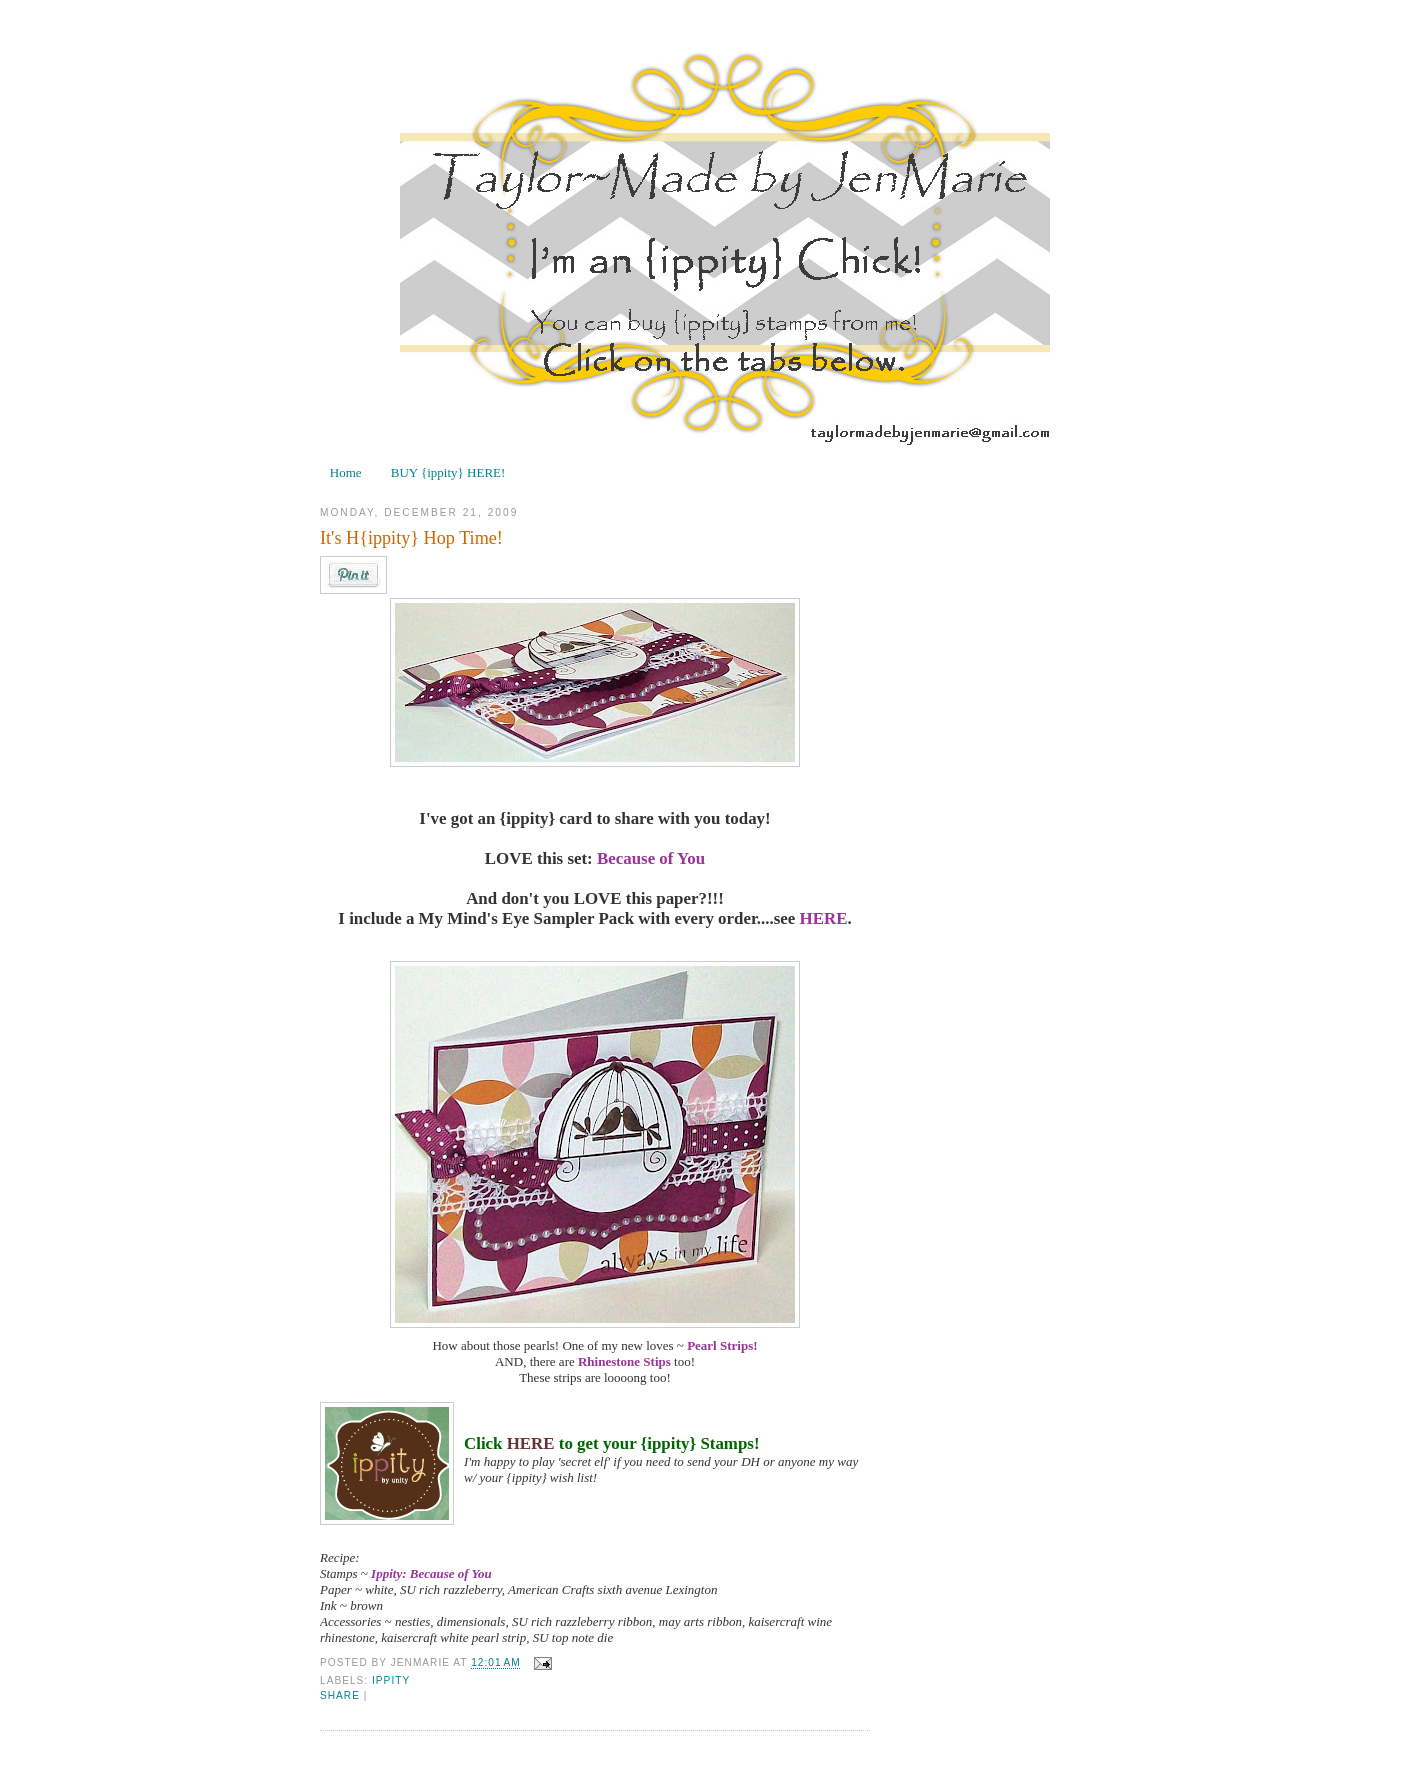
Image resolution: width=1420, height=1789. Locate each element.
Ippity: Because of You (431, 1573)
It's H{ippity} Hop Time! (411, 538)
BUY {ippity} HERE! (448, 472)
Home (346, 472)
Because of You (651, 858)
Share (340, 1695)
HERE (824, 918)
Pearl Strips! (722, 1345)
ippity (391, 1680)
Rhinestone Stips (624, 1361)
